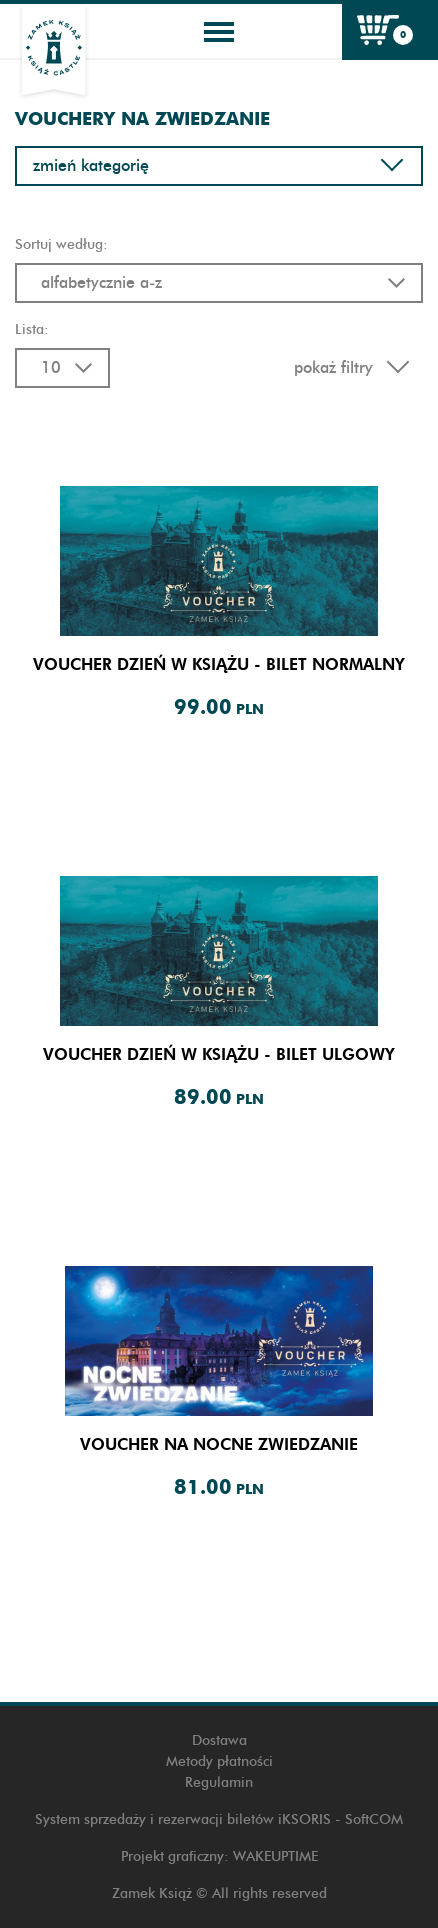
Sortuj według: (61, 244)
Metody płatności (219, 1761)
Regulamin (219, 1782)
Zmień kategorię (219, 165)
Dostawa (219, 1740)
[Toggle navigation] (219, 32)
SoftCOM (374, 1819)
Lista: (32, 329)
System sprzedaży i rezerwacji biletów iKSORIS (183, 1819)
